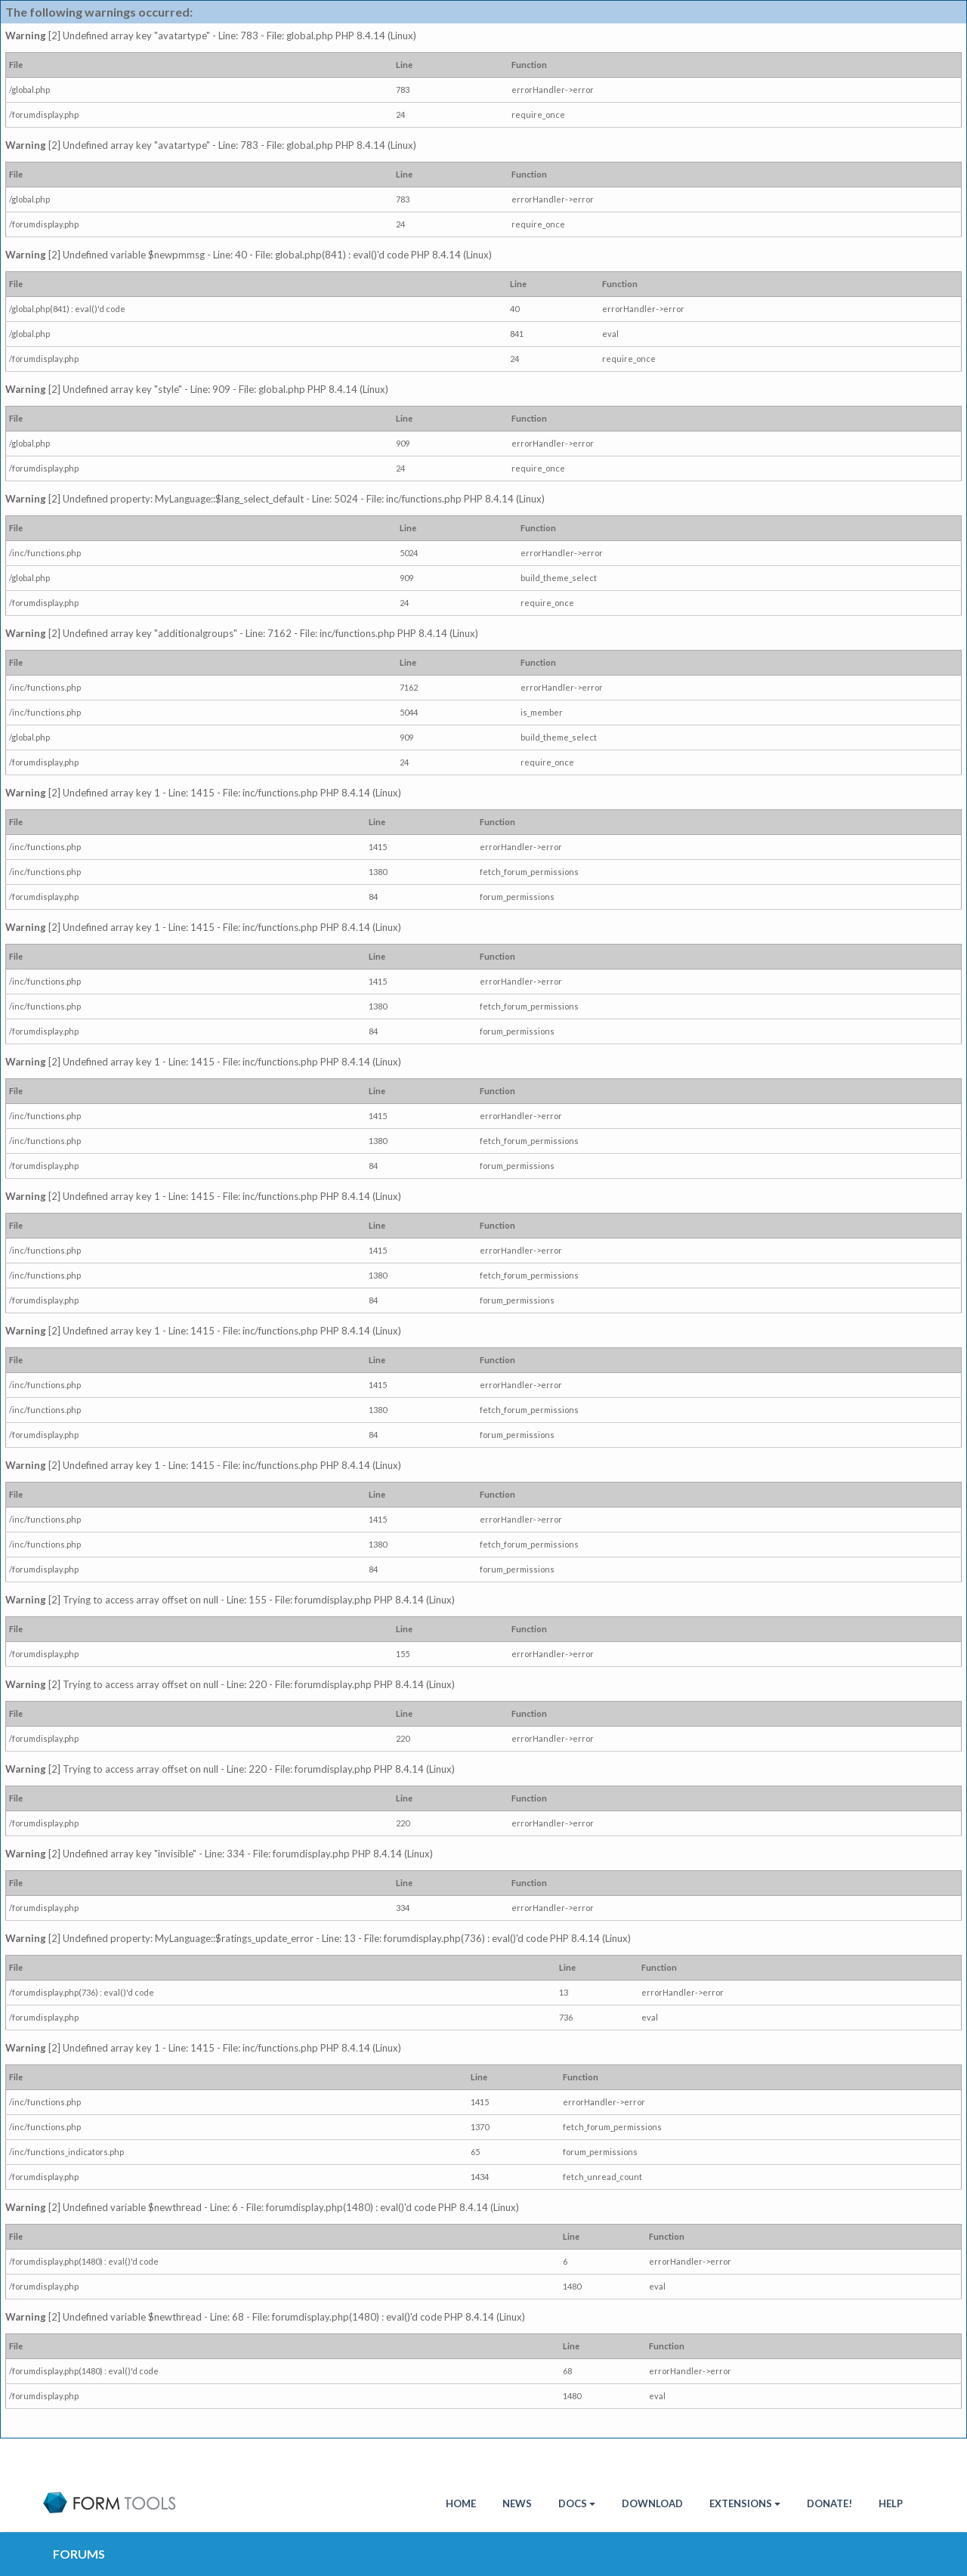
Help (891, 2503)
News (517, 2503)
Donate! (829, 2503)
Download (652, 2503)
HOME (461, 2503)
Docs (576, 2503)
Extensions (744, 2503)
